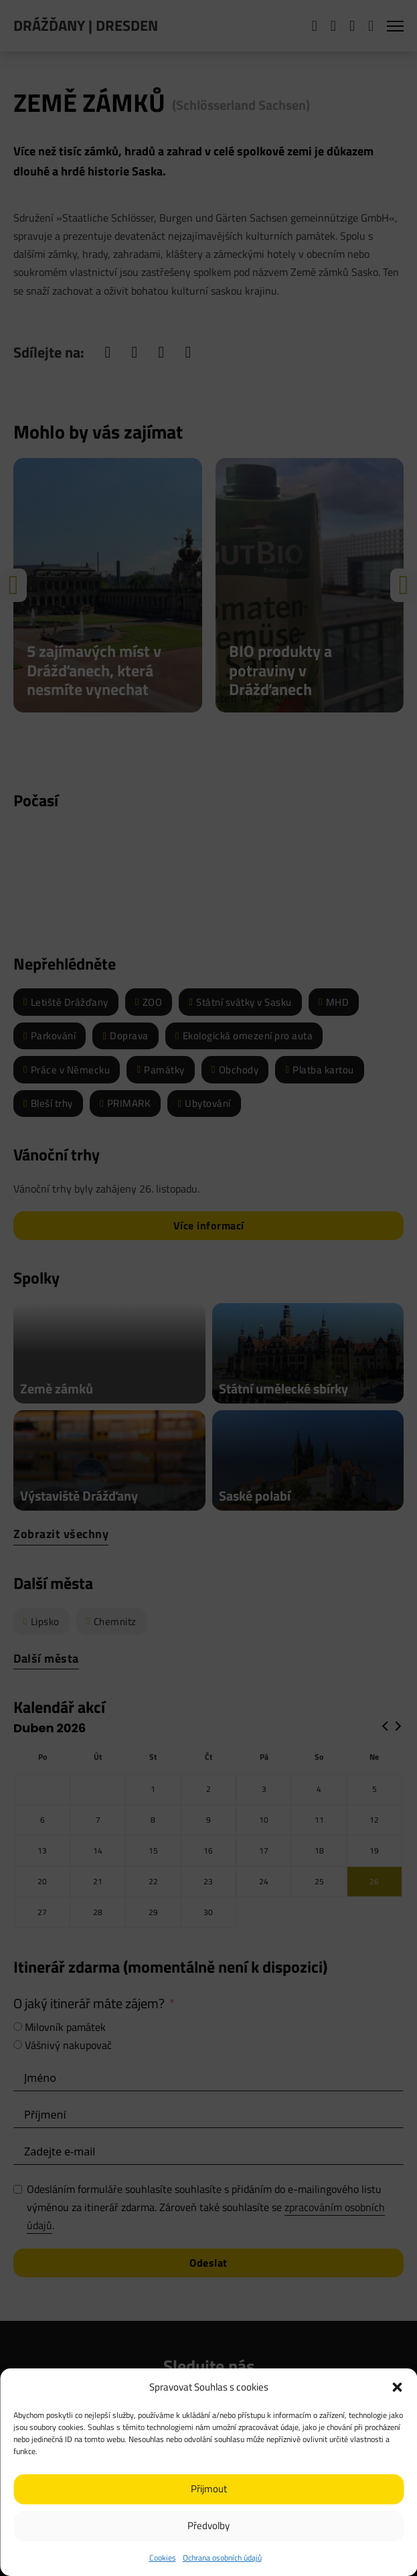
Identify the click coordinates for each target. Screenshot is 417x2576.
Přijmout (209, 2488)
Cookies (162, 2557)
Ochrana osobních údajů (222, 2557)
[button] (397, 2387)
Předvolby (208, 2525)
